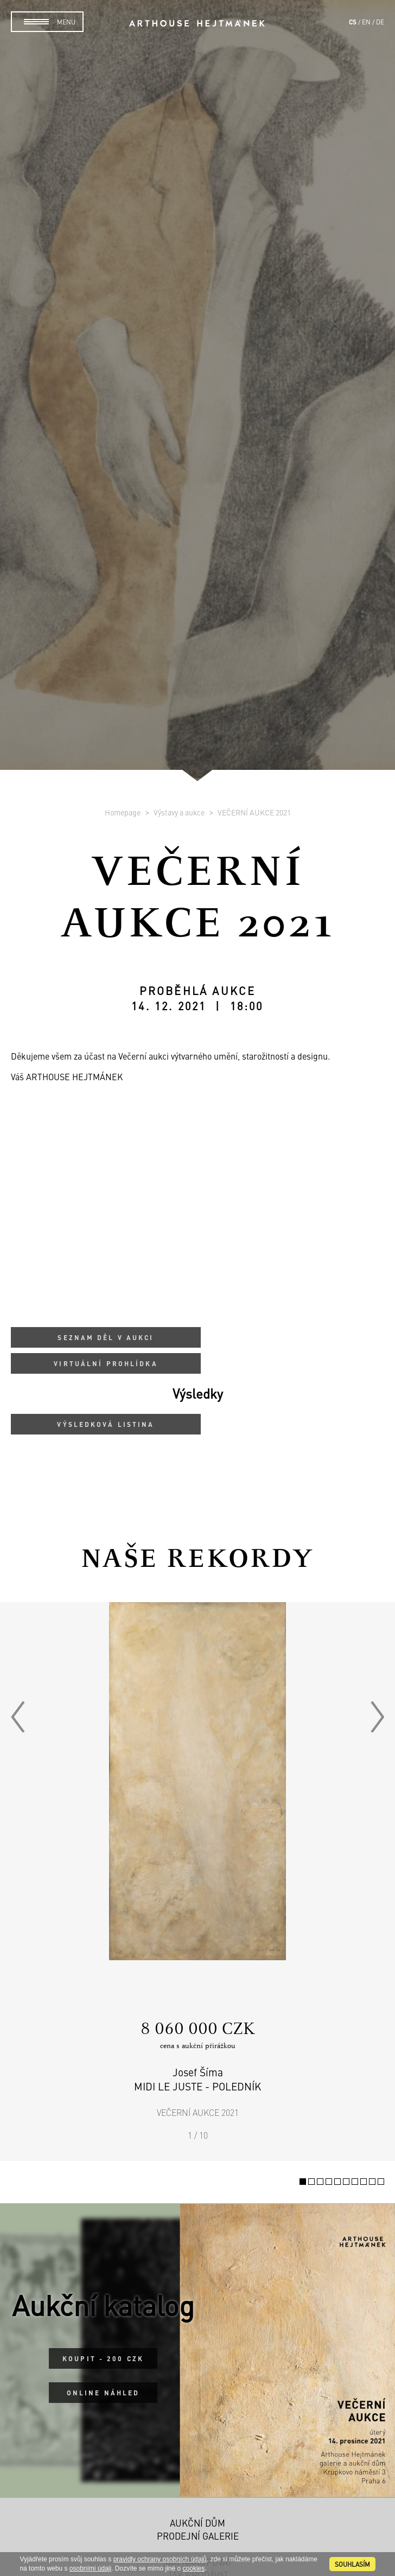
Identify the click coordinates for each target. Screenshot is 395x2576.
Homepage (123, 812)
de (380, 21)
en (366, 21)
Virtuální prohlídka (105, 1363)
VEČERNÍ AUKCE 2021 (254, 812)
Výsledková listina (105, 1424)
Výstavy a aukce (180, 812)
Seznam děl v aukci (106, 1337)
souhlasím (352, 2564)
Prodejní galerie (198, 2535)
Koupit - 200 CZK (103, 2358)
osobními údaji (90, 2568)
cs (352, 22)
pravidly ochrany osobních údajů (160, 2559)
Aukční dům (197, 2522)
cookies (194, 2568)
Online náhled (103, 2393)
